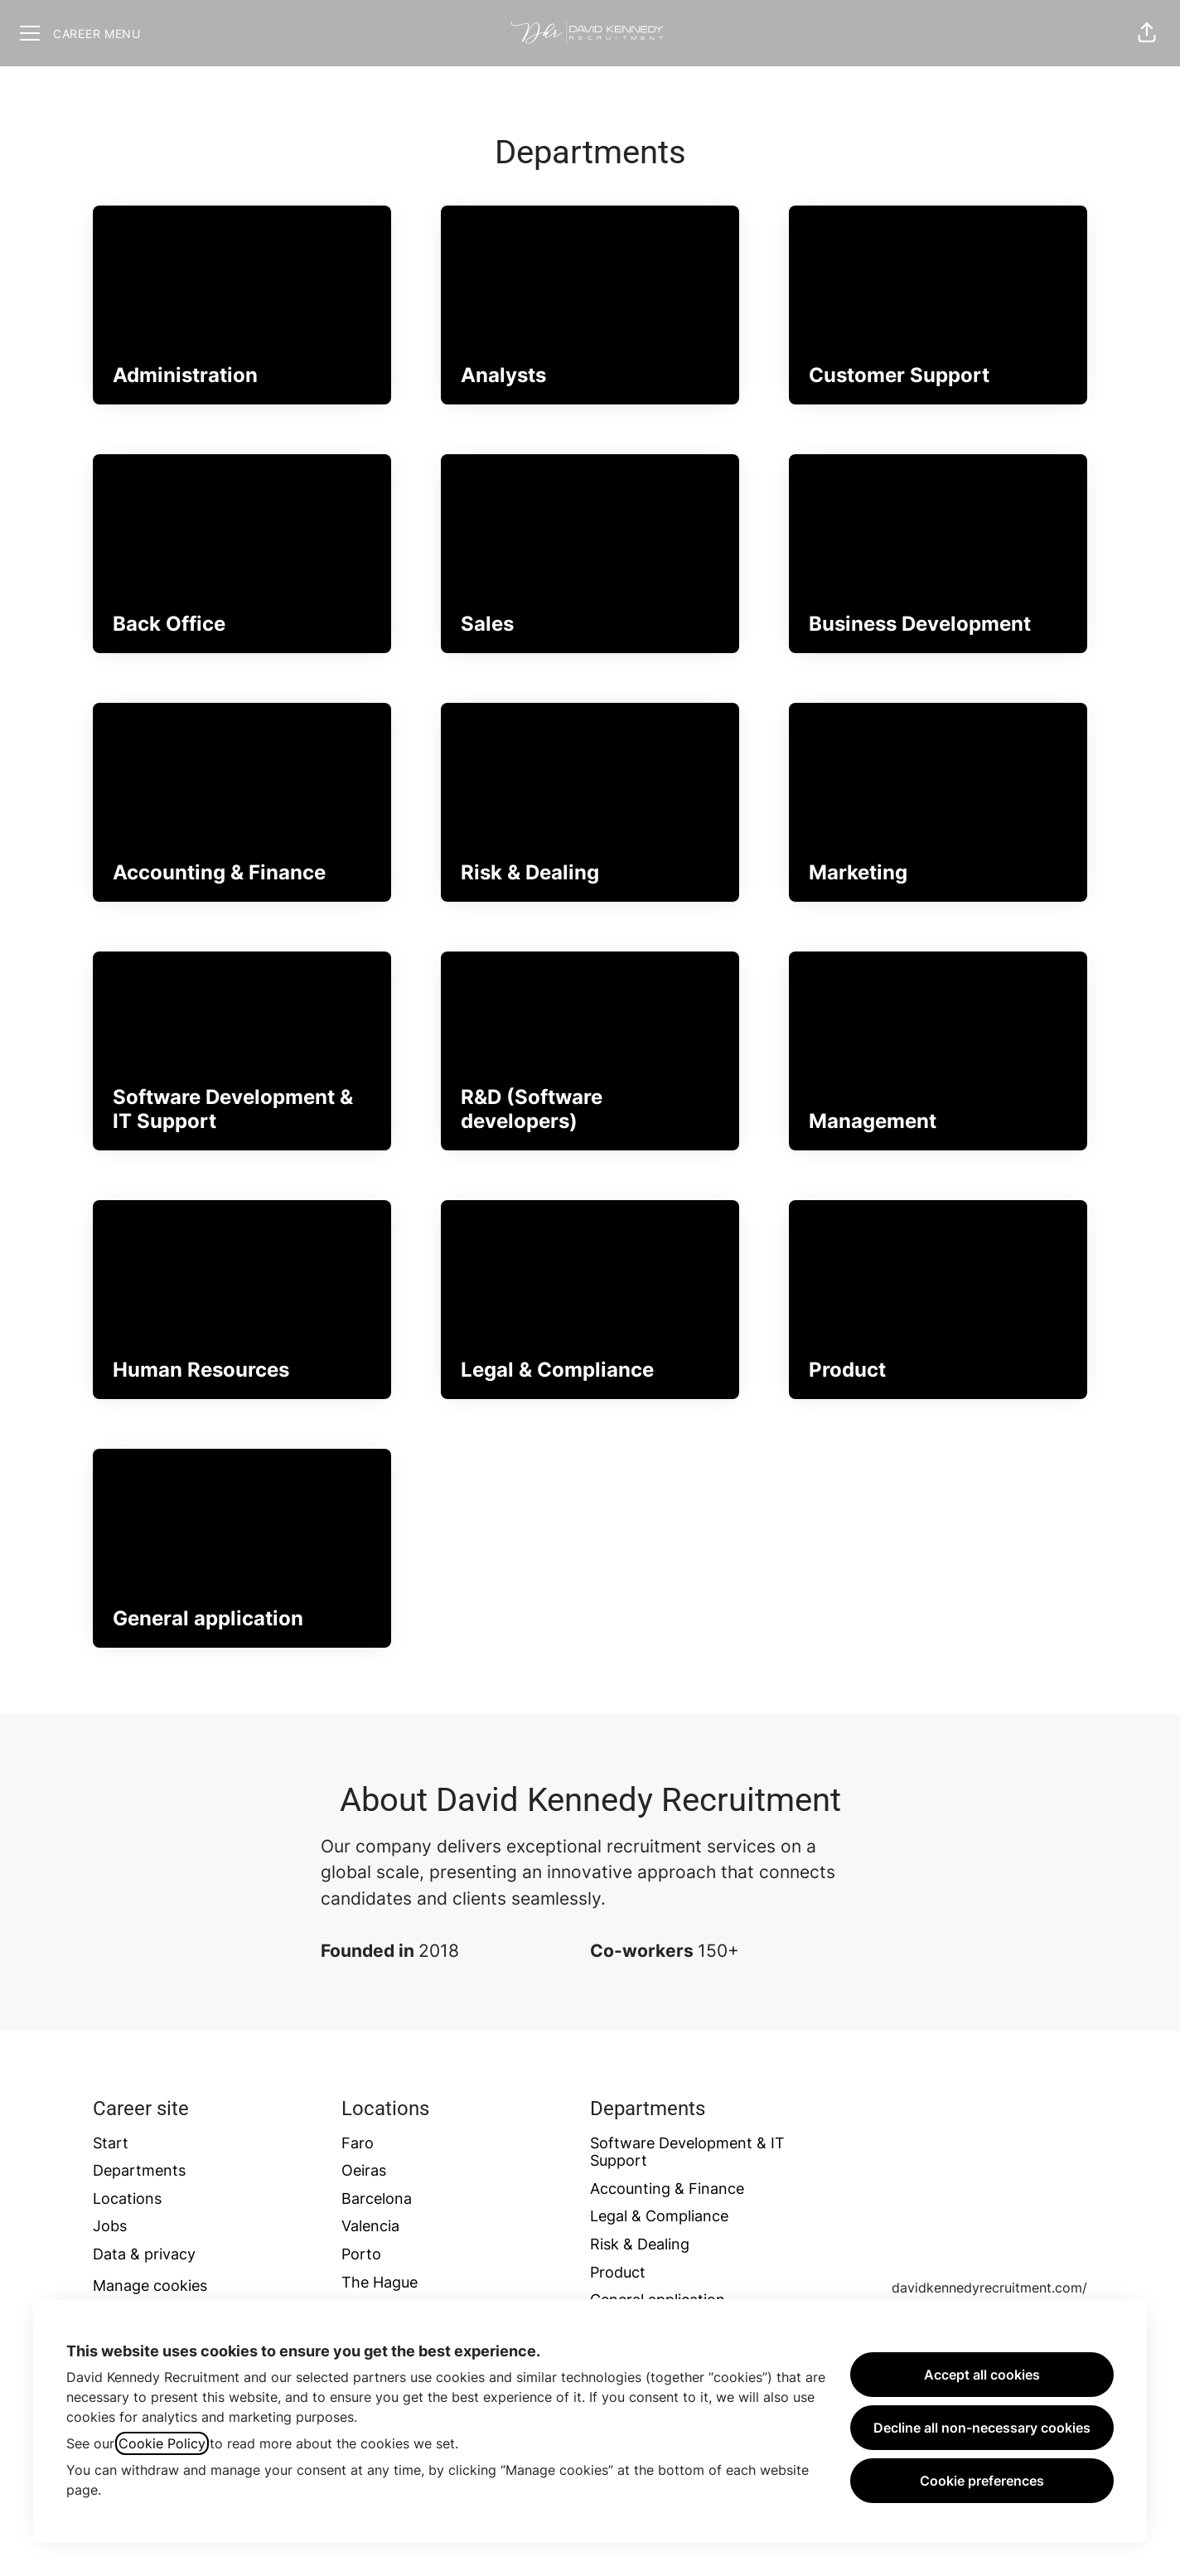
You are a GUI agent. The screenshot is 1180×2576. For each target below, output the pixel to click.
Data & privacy (144, 2254)
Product (618, 2272)
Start (110, 2143)
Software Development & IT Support (687, 2152)
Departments (139, 2170)
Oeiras (363, 2170)
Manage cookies (150, 2285)
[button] (1147, 33)
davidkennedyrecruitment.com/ (989, 2287)
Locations (127, 2198)
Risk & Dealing (639, 2244)
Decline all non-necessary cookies (982, 2427)
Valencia (370, 2226)
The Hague (379, 2282)
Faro (357, 2143)
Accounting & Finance (667, 2188)
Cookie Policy (162, 2443)
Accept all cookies (982, 2374)
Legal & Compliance (659, 2216)
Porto (361, 2254)
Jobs (110, 2226)
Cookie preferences (982, 2480)
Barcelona (376, 2198)
